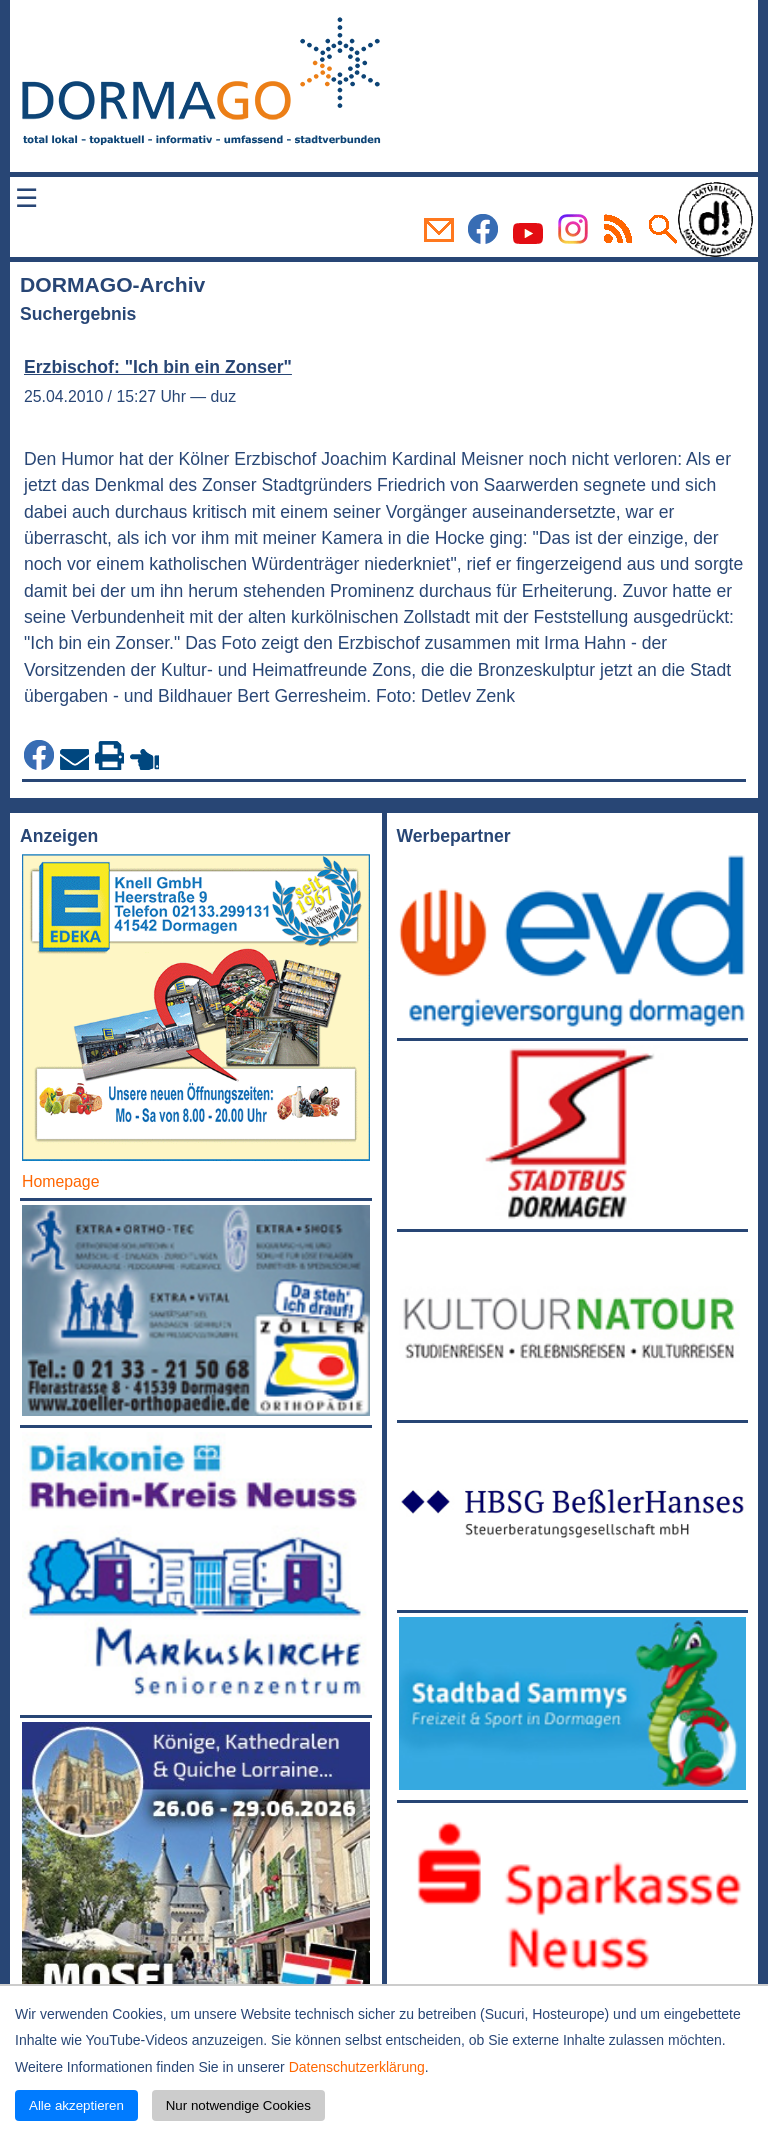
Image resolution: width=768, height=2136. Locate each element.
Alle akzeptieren (76, 2105)
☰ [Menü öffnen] (26, 198)
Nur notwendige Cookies (238, 2105)
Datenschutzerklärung (357, 2067)
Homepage (60, 1181)
